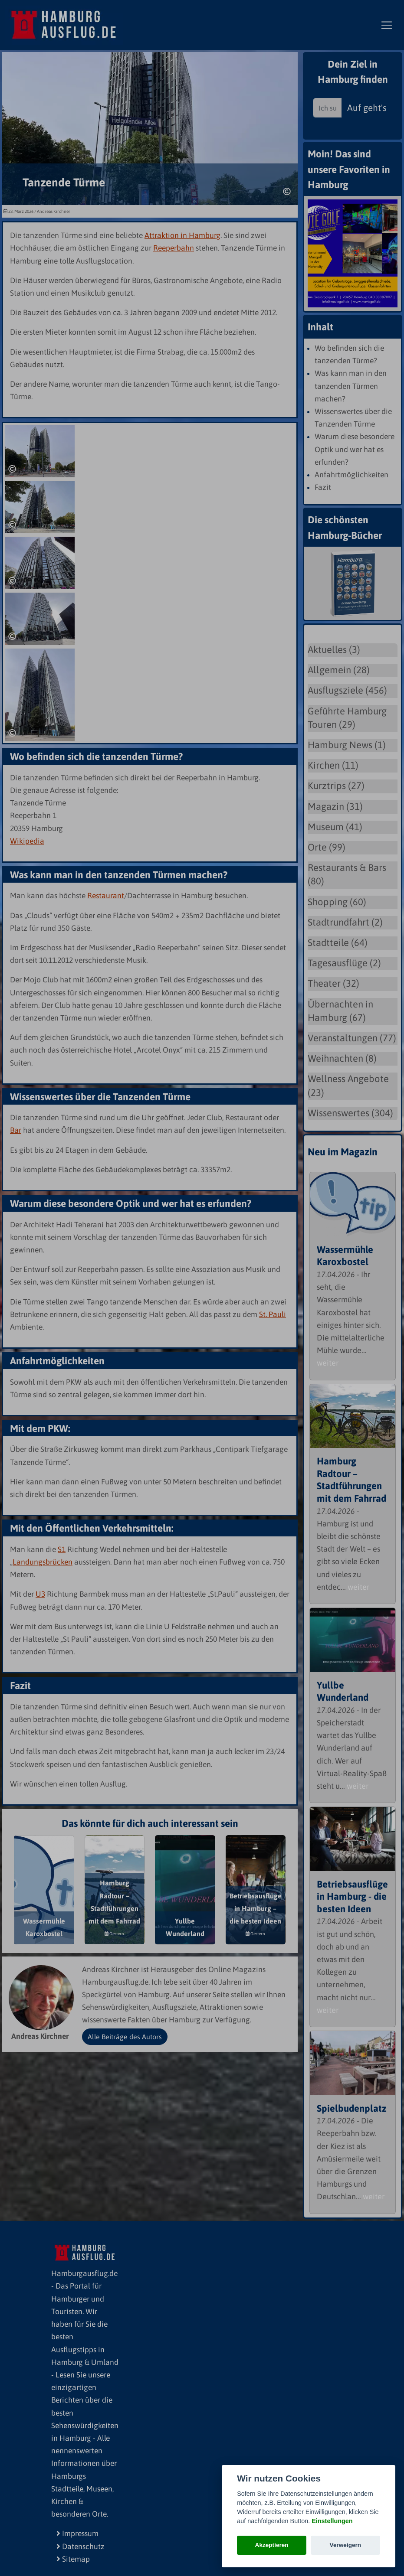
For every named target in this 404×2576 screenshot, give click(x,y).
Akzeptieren (272, 2545)
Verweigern (345, 2545)
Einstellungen (332, 2520)
